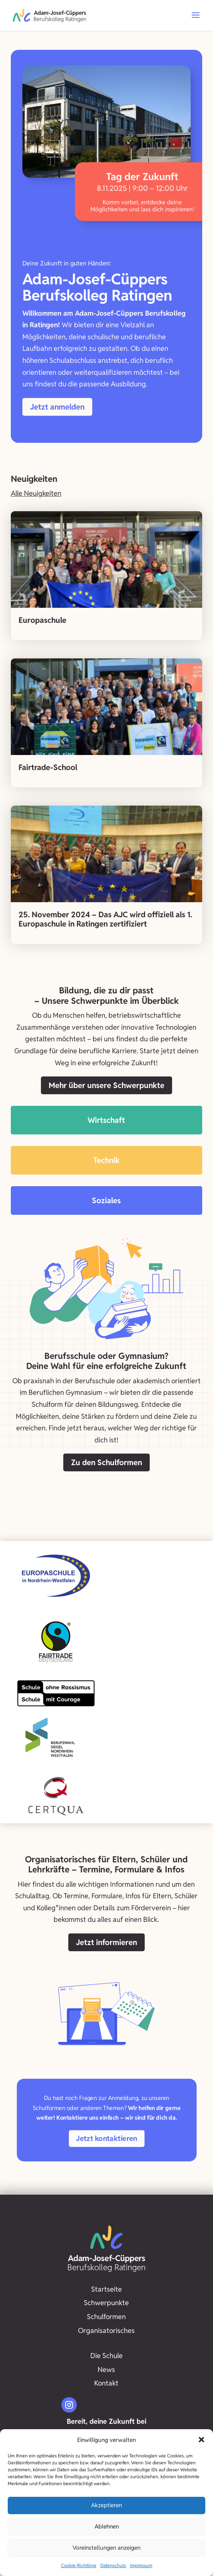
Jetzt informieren (106, 1942)
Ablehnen (107, 2526)
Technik (106, 1160)
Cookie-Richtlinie (78, 2565)
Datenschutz (113, 2565)
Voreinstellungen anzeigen (106, 2547)
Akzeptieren (106, 2505)
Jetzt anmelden (57, 407)
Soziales (106, 1200)
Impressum (141, 2565)
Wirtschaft (106, 1120)
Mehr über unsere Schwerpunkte (106, 1085)
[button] (201, 2439)
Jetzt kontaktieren (106, 2139)
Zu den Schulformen (106, 1462)
